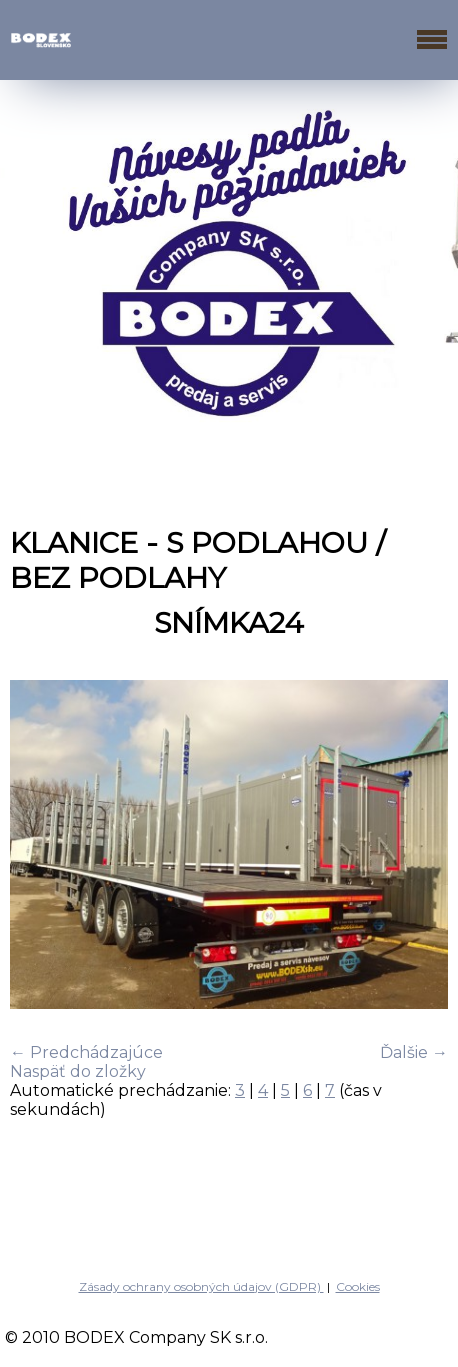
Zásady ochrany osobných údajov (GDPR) (201, 1286)
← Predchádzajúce (86, 1052)
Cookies (358, 1286)
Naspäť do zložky (78, 1071)
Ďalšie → (414, 1052)
